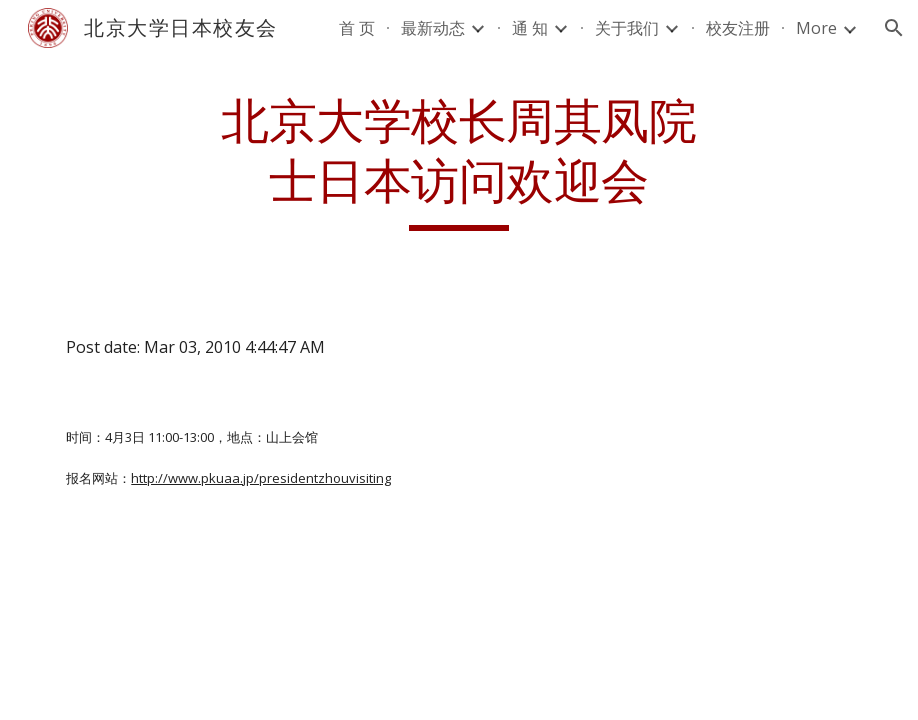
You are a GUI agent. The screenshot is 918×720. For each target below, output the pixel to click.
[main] (458, 161)
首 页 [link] (357, 28)
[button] (894, 28)
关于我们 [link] (627, 28)
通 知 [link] (530, 28)
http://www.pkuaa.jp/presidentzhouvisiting (261, 478)
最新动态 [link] (433, 28)
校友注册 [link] (738, 28)
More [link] (816, 28)
